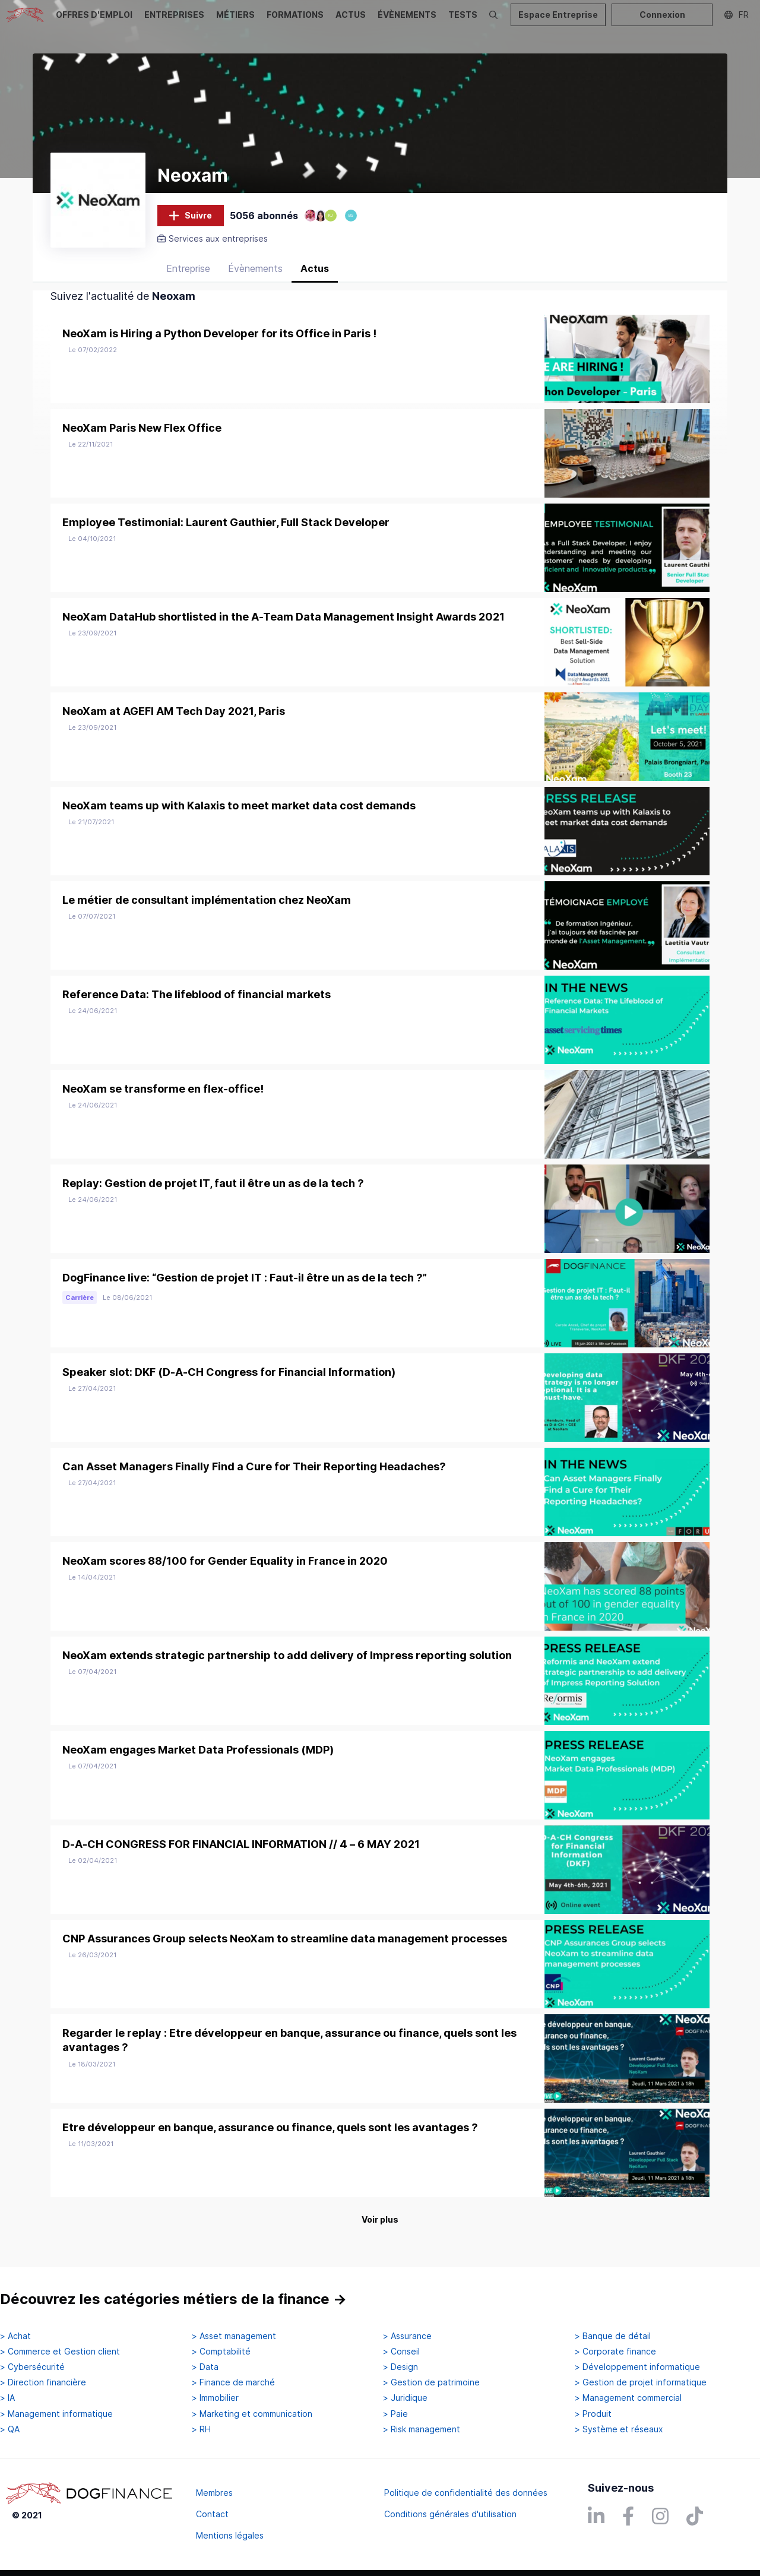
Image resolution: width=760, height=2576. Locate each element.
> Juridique (405, 2398)
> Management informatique (56, 2414)
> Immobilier (215, 2398)
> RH (201, 2429)
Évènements (255, 276)
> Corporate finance (615, 2351)
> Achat (15, 2336)
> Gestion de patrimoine (431, 2383)
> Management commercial (628, 2398)
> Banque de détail (613, 2336)
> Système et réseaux (619, 2429)
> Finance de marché (233, 2383)
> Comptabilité (221, 2351)
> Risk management (421, 2429)
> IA (7, 2398)
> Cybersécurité (32, 2367)
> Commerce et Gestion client (60, 2351)
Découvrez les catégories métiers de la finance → (173, 2299)
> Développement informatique (637, 2367)
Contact (212, 2514)
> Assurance (407, 2336)
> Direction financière (43, 2383)
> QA (10, 2429)
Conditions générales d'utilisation (450, 2514)
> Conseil (401, 2351)
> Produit (593, 2414)
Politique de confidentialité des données (465, 2493)
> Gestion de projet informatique (641, 2383)
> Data (205, 2367)
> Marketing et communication (252, 2414)
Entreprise (188, 276)
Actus (314, 276)
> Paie (395, 2414)
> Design (400, 2367)
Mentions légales (230, 2535)
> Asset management (234, 2336)
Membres (214, 2493)
